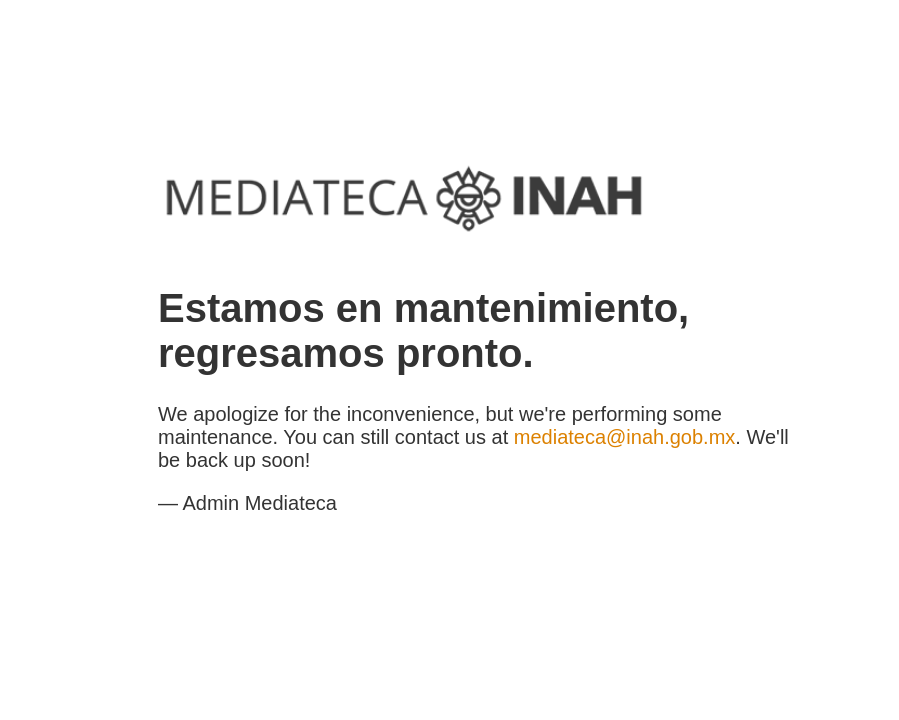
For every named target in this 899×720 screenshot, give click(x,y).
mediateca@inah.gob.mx (625, 437)
